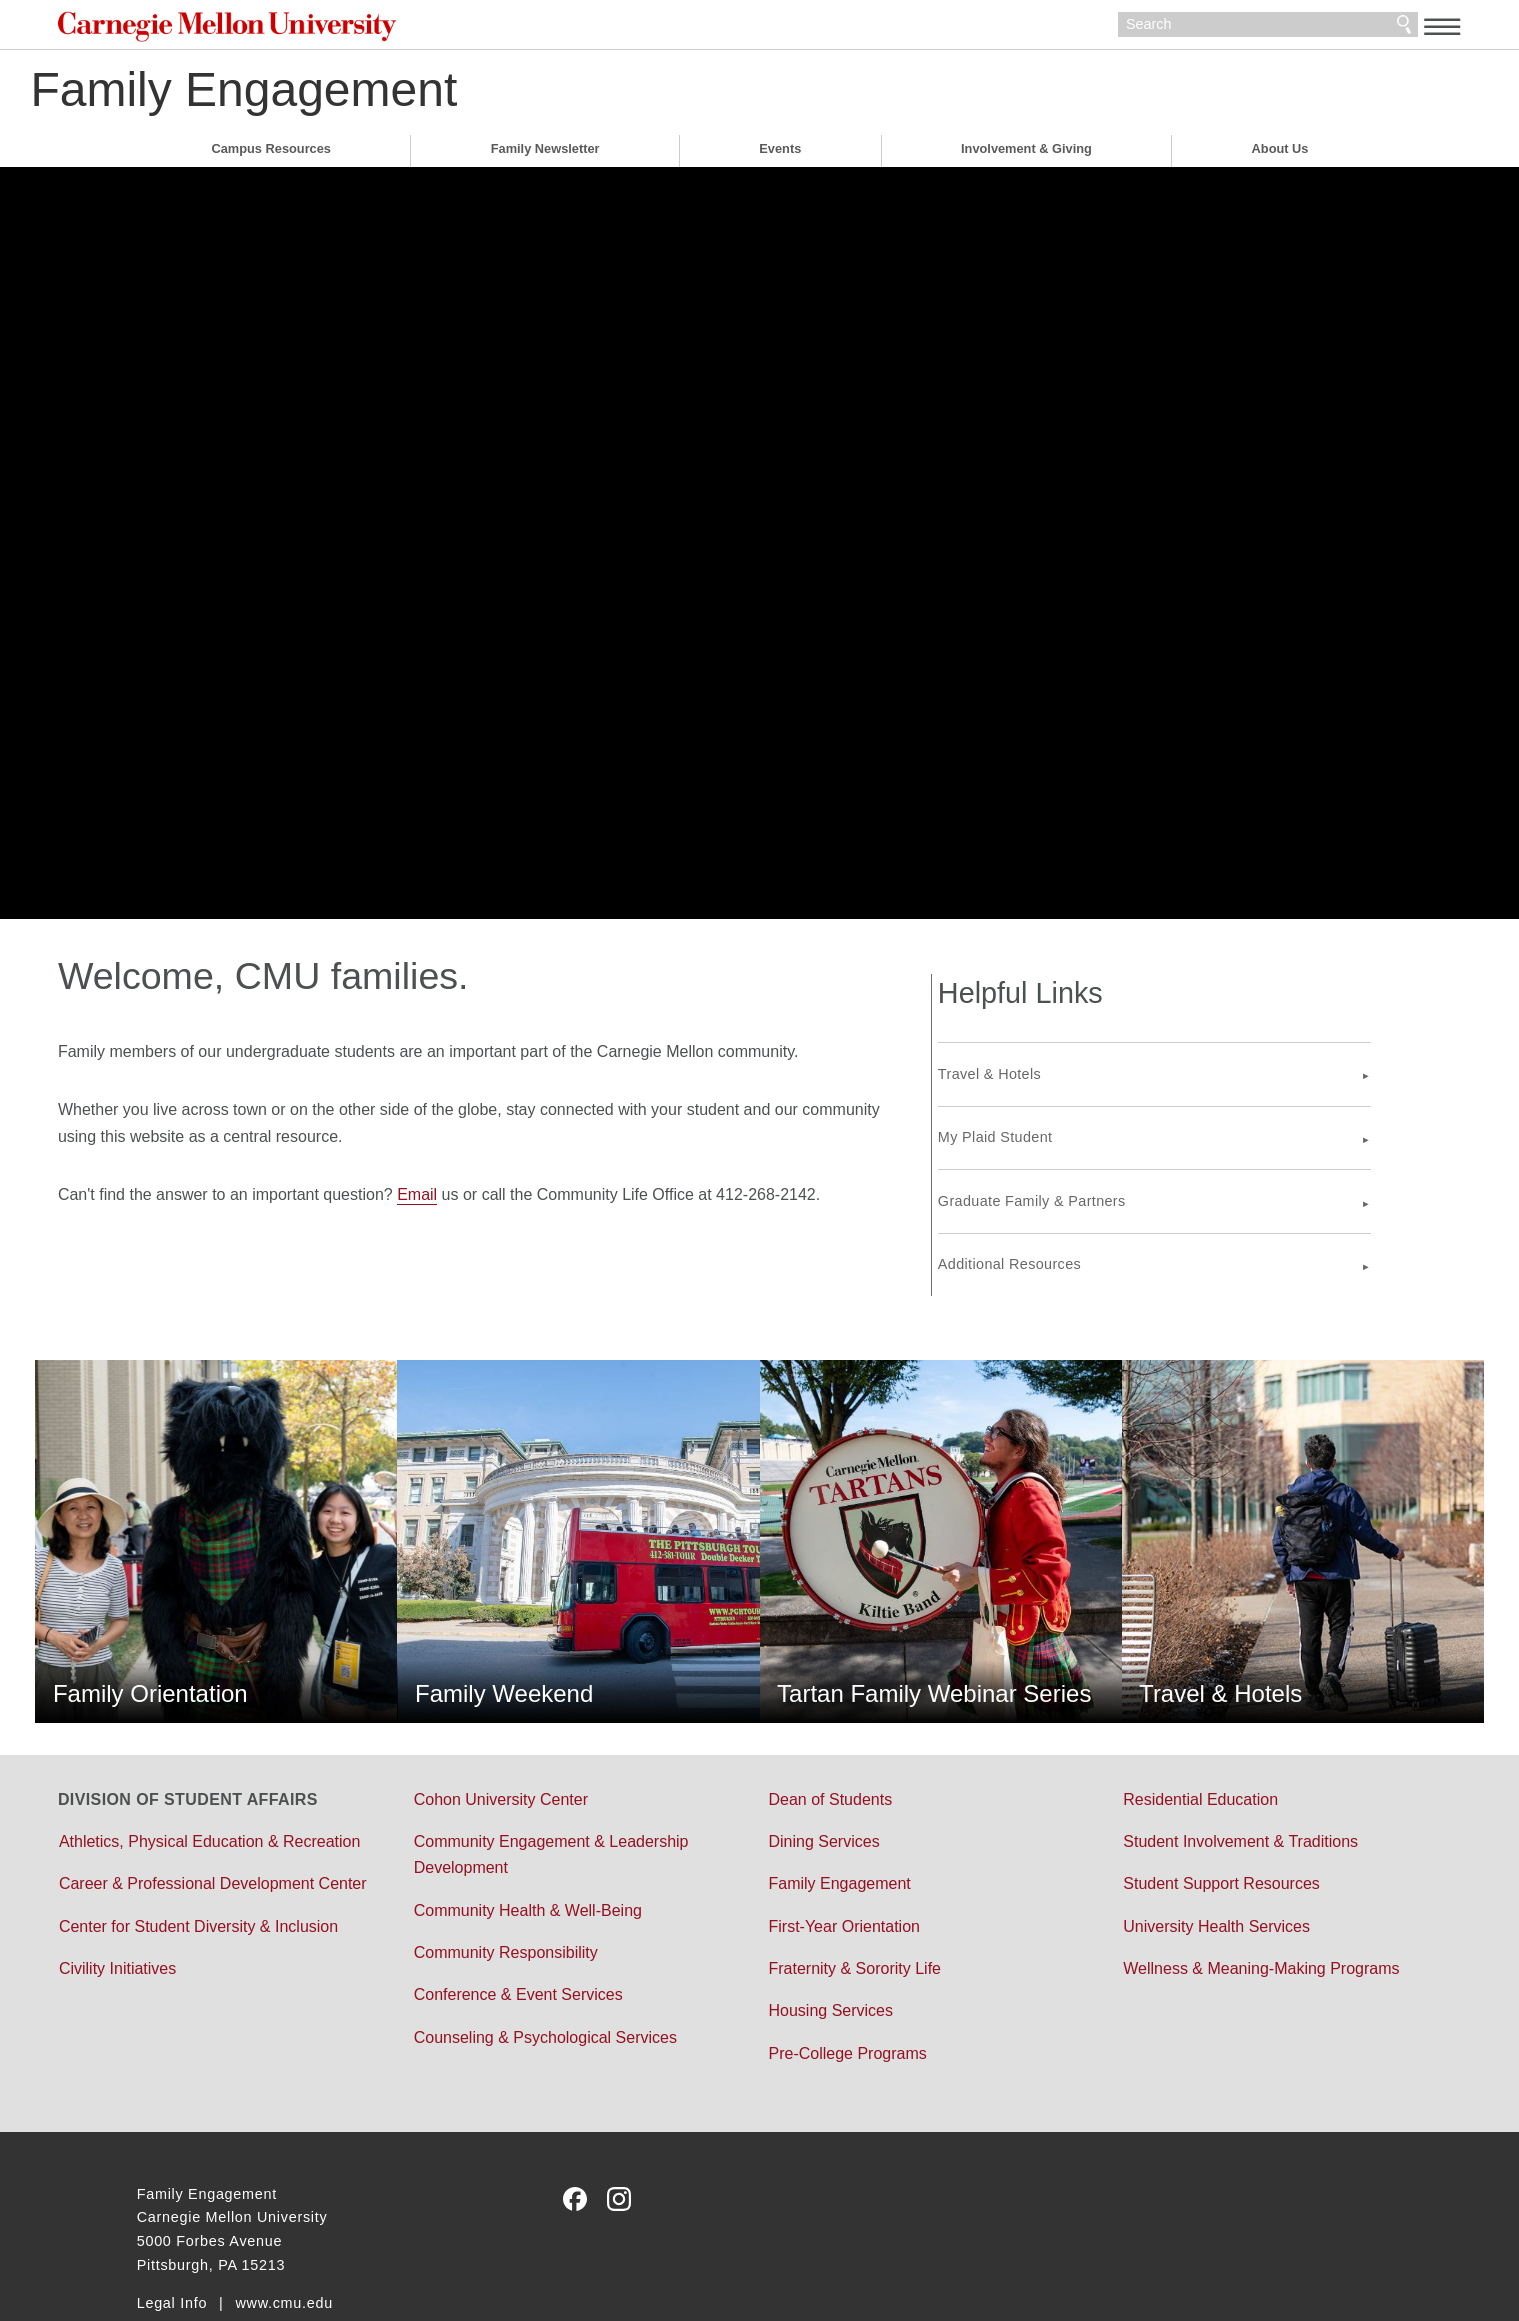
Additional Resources (1086, 1247)
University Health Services (1177, 1857)
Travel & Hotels (1066, 1056)
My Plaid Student (1072, 1119)
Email (496, 1200)
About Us (1280, 153)
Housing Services (830, 1942)
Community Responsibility (545, 1883)
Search (1325, 28)
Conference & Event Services (557, 1926)
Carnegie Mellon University (332, 29)
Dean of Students (830, 1730)
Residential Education (1161, 1730)
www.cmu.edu (284, 2234)
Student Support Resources (1182, 1815)
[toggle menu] (1363, 26)
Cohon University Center (540, 1730)
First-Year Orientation (843, 1857)
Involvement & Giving (1026, 153)
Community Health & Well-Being (567, 1841)
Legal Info (172, 2234)
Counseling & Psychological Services (584, 1968)
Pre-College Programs (847, 1984)
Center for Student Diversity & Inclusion (277, 1910)
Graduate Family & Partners (1109, 1183)
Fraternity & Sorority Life (854, 1899)
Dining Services (823, 1772)
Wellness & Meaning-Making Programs (1222, 1899)
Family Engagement (350, 94)
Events (780, 153)
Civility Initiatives (196, 1952)
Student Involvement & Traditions (1201, 1772)
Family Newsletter (545, 153)
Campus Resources (270, 153)
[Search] (1189, 28)
